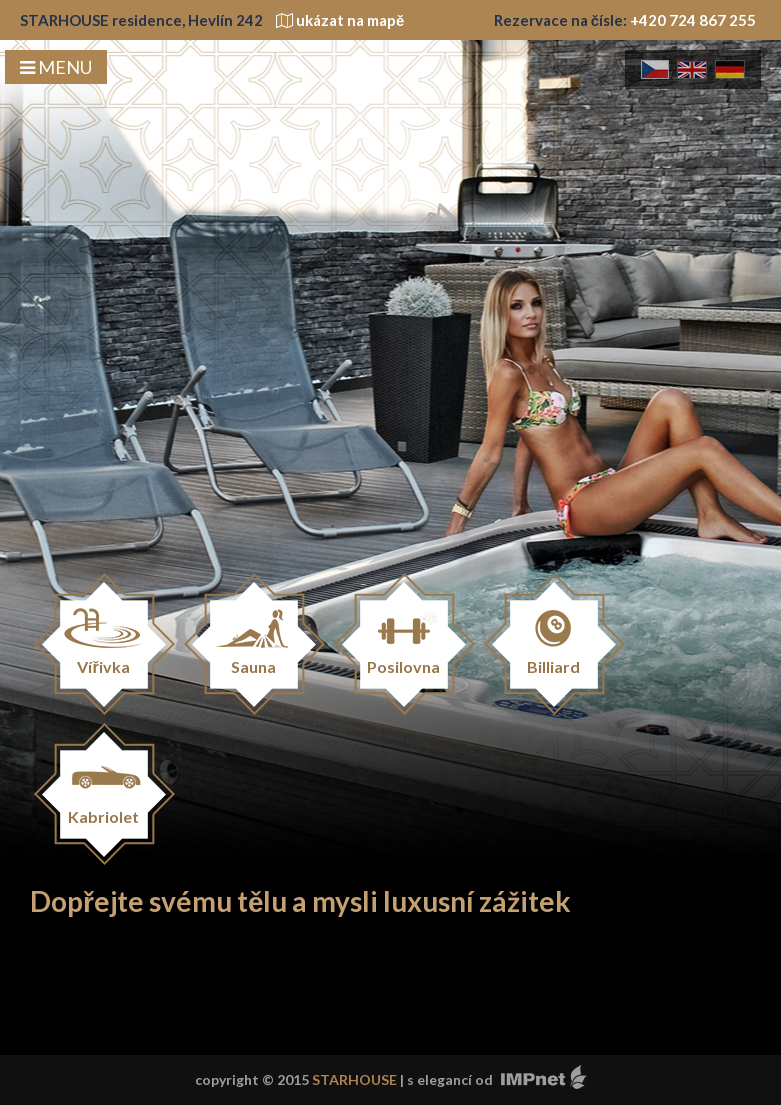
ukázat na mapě (340, 20)
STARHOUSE (354, 1079)
